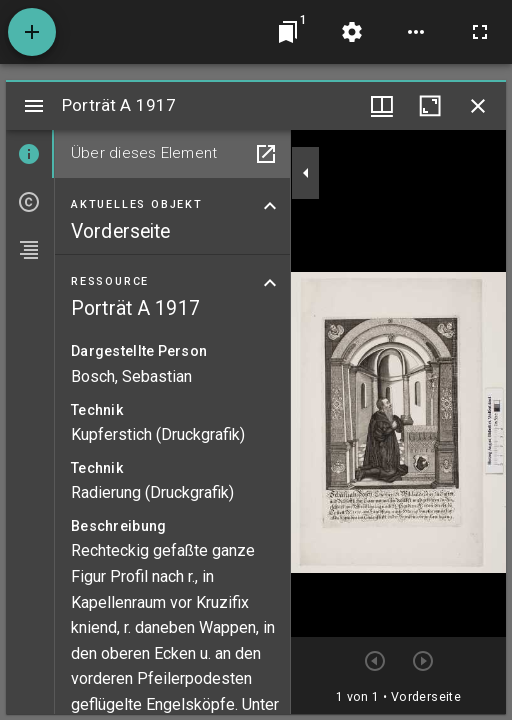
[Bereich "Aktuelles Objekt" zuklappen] (270, 206)
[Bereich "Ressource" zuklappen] (270, 283)
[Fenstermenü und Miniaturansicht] (382, 106)
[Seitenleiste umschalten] (34, 106)
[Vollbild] (480, 32)
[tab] (30, 154)
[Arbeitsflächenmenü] (352, 32)
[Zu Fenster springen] (288, 32)
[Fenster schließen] (478, 106)
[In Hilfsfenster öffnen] (266, 154)
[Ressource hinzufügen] (32, 32)
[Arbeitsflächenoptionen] (416, 32)
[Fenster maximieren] (430, 106)
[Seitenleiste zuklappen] (306, 173)
